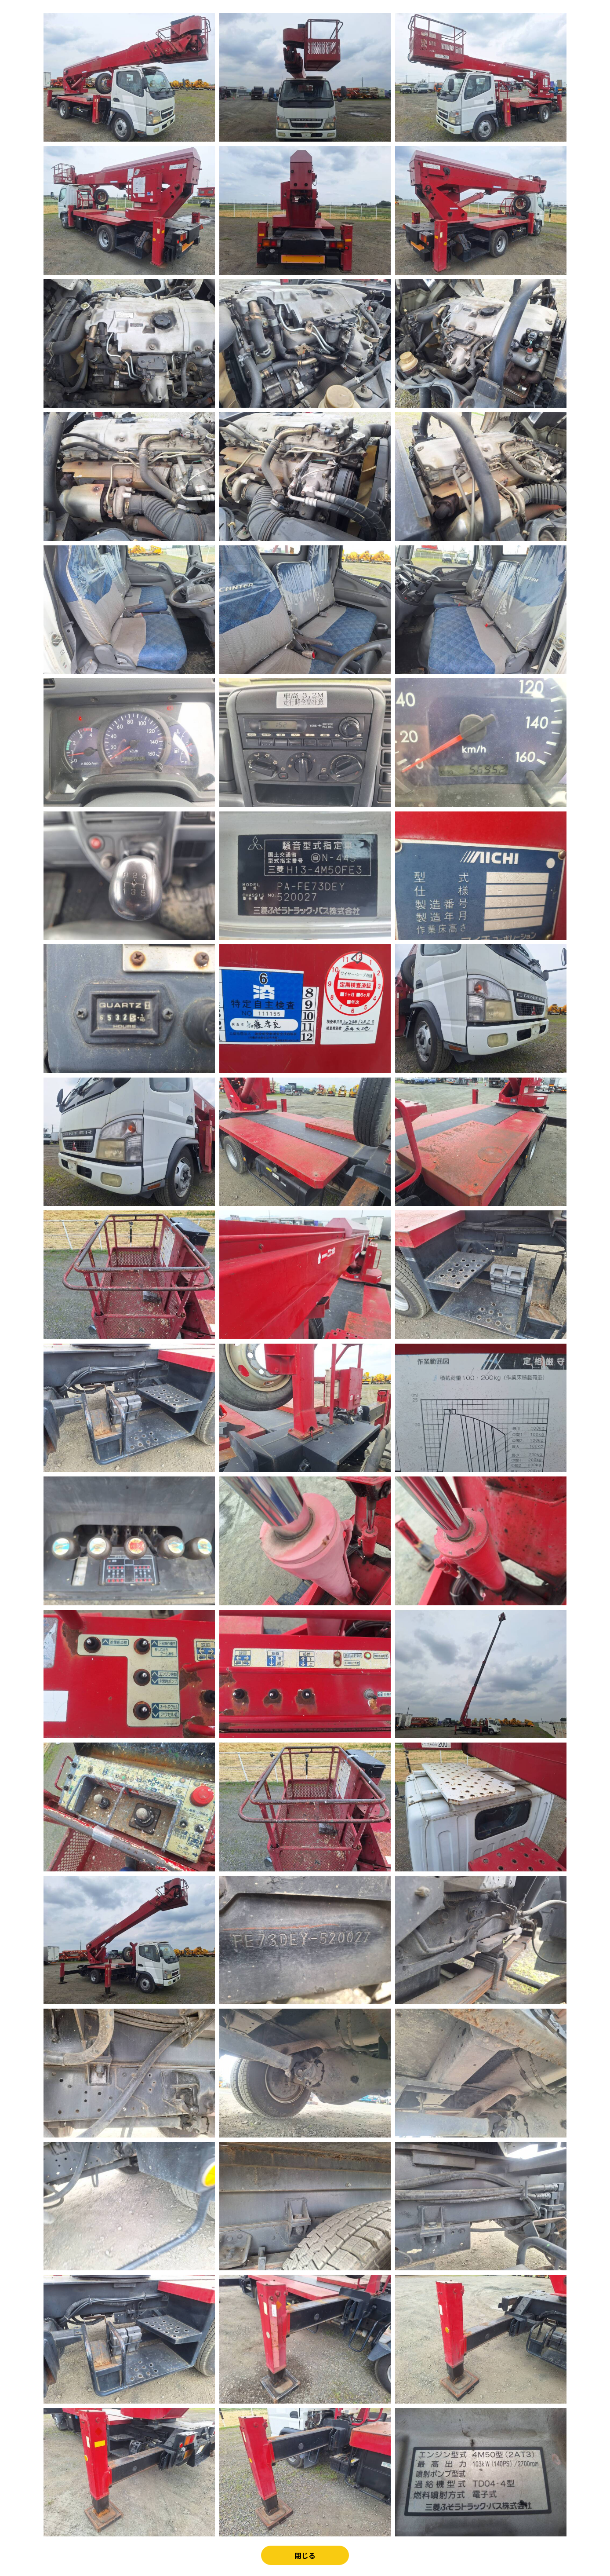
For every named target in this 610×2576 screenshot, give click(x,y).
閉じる (305, 2556)
